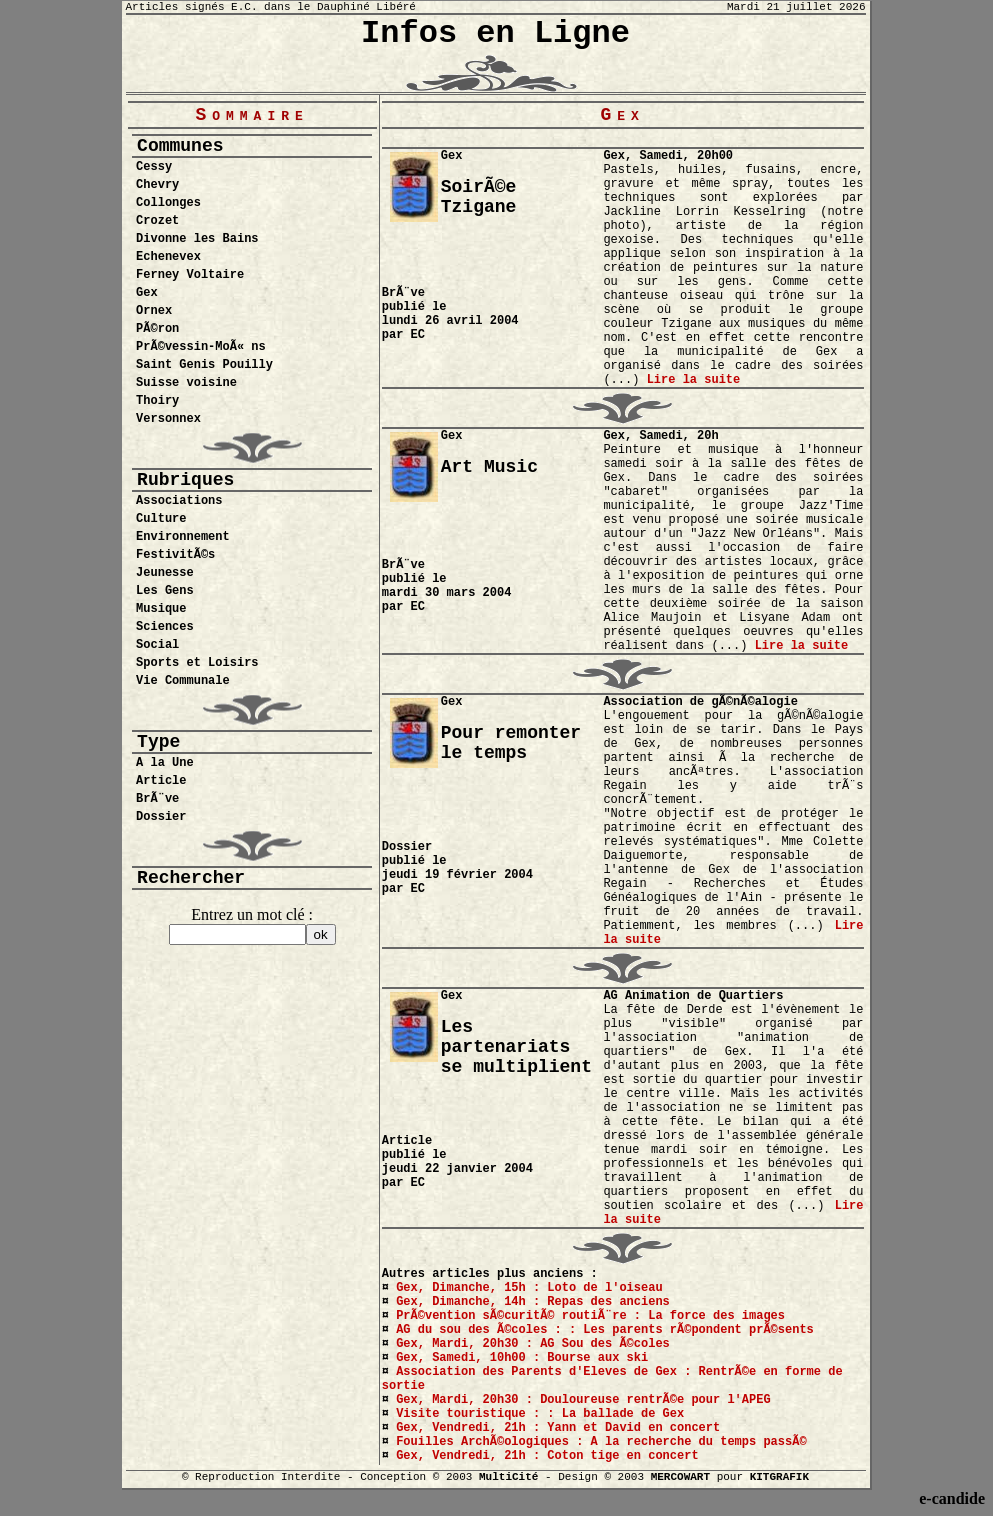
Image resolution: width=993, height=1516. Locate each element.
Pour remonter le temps (511, 743)
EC (418, 335)
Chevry (157, 185)
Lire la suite (694, 380)
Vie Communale (183, 681)
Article (161, 781)
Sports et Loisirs (197, 663)
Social (157, 645)
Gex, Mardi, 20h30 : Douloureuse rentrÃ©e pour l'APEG (583, 1400)
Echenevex (168, 257)
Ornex (154, 311)
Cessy (154, 167)
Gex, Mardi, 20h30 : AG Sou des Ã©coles (533, 1344)
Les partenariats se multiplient (516, 1047)
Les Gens (165, 591)
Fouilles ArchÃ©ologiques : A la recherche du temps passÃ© (601, 1442)
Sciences (165, 627)
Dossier (161, 817)
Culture (161, 519)
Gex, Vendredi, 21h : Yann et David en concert (558, 1428)
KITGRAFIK (779, 1477)
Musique (161, 609)
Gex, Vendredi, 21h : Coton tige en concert (547, 1456)
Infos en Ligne (495, 33)
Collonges (168, 203)
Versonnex (168, 419)
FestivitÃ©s (175, 555)
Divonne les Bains (197, 239)
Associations (179, 501)
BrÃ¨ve (157, 799)
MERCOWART (680, 1477)
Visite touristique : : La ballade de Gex (540, 1414)
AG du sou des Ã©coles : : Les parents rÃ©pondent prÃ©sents (605, 1330)
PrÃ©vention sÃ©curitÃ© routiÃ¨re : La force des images (590, 1316)
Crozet (157, 221)
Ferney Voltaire (190, 275)
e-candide (952, 1498)
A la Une (165, 763)
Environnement (183, 537)
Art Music (489, 467)
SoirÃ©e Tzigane (479, 197)
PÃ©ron (157, 329)
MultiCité (508, 1477)
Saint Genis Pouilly (204, 365)
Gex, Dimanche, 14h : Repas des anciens (533, 1302)
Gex (147, 293)
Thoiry (157, 401)
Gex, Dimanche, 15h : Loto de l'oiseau (529, 1288)
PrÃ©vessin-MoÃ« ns (201, 347)
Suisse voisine (186, 383)
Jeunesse (165, 573)
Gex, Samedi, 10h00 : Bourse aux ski (522, 1358)
